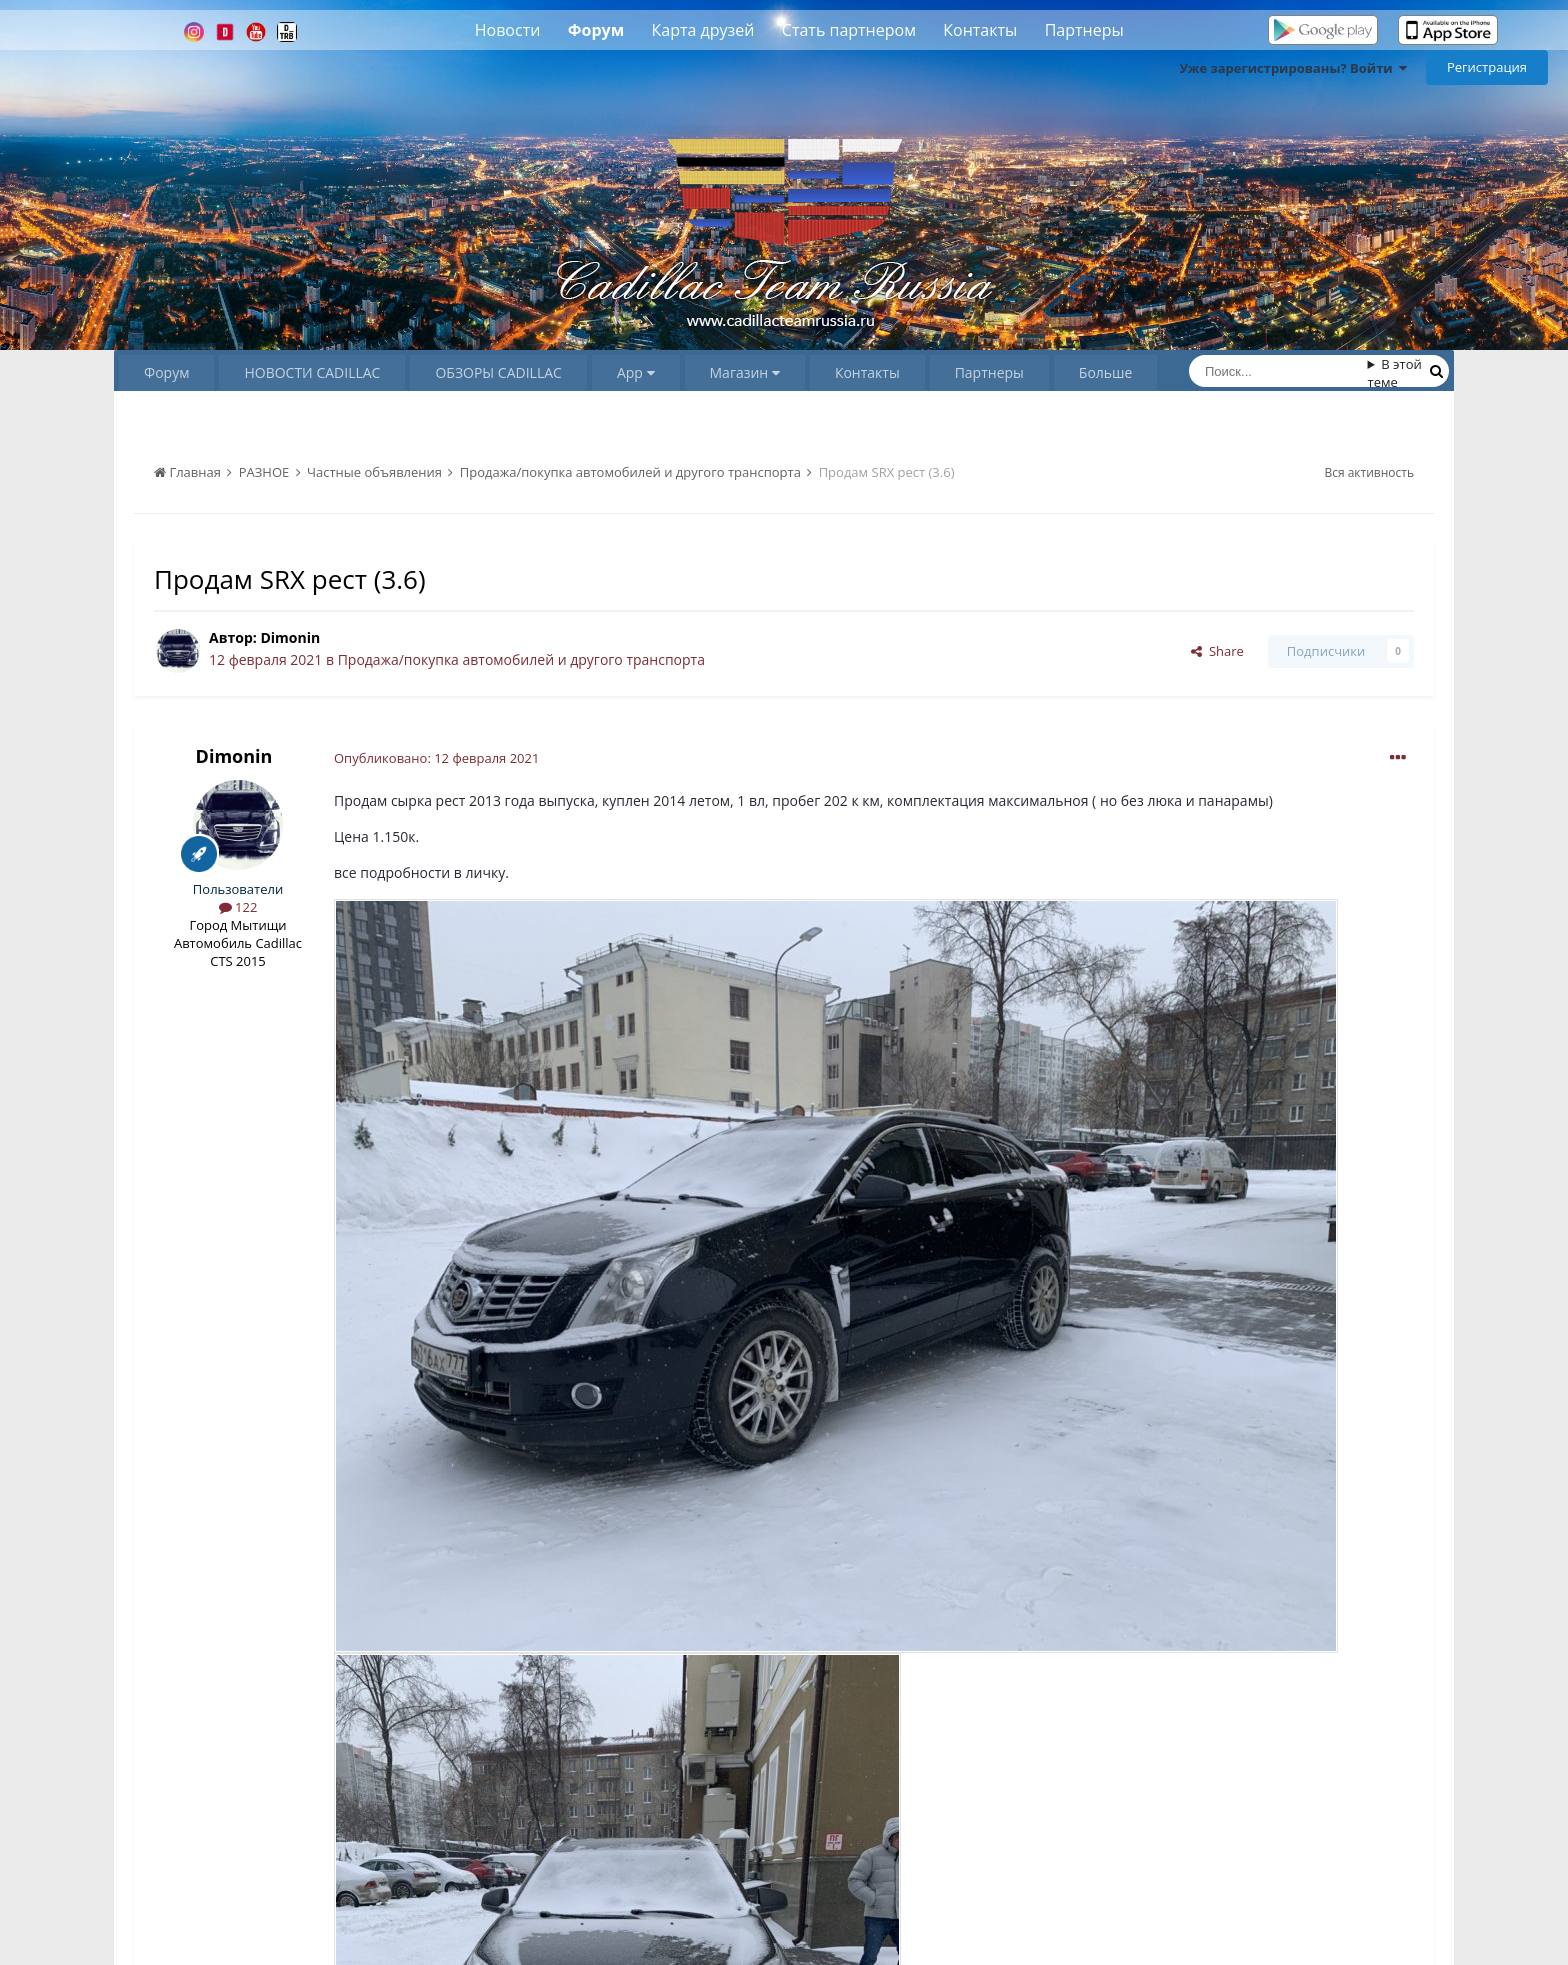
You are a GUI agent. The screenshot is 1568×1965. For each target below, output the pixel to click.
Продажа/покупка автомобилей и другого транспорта (521, 659)
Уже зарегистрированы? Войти (1293, 68)
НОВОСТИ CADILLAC (312, 372)
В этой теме (1395, 373)
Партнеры (1084, 30)
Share (1217, 651)
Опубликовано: (436, 758)
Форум (596, 30)
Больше (1106, 372)
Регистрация (1487, 67)
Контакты (980, 30)
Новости (508, 30)
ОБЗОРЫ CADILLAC (498, 372)
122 (238, 907)
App (636, 372)
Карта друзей (703, 30)
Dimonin (290, 637)
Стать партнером (849, 30)
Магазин (745, 372)
